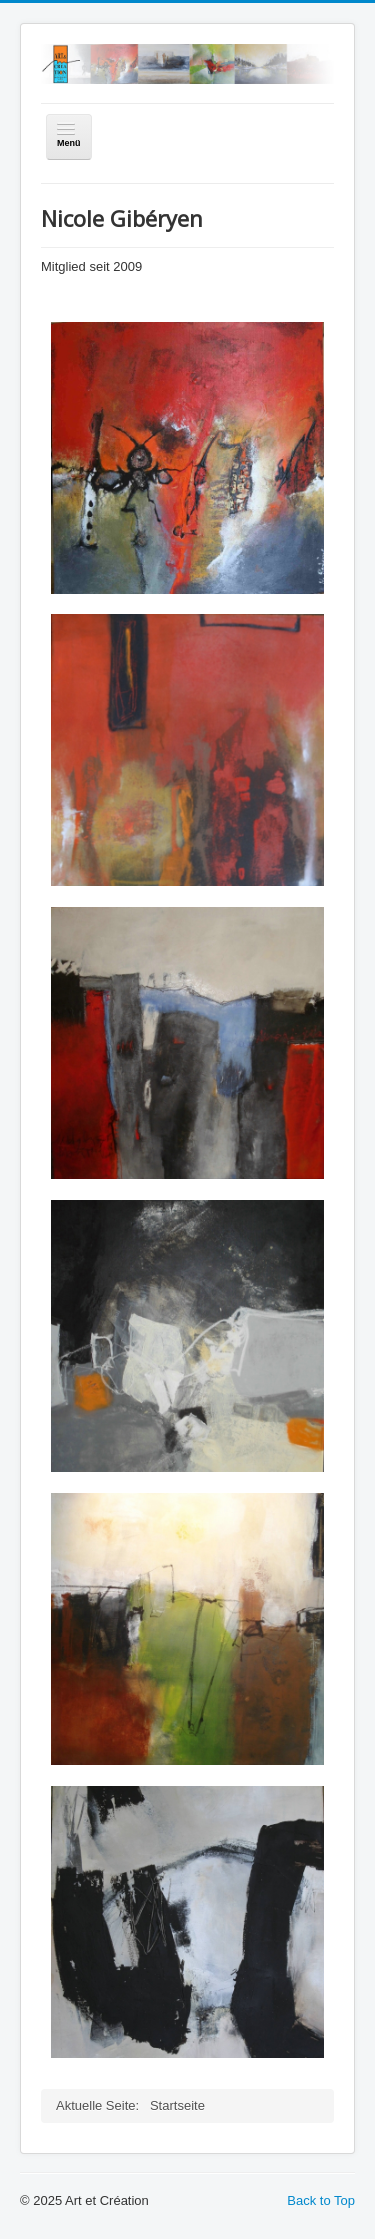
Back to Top (321, 2200)
